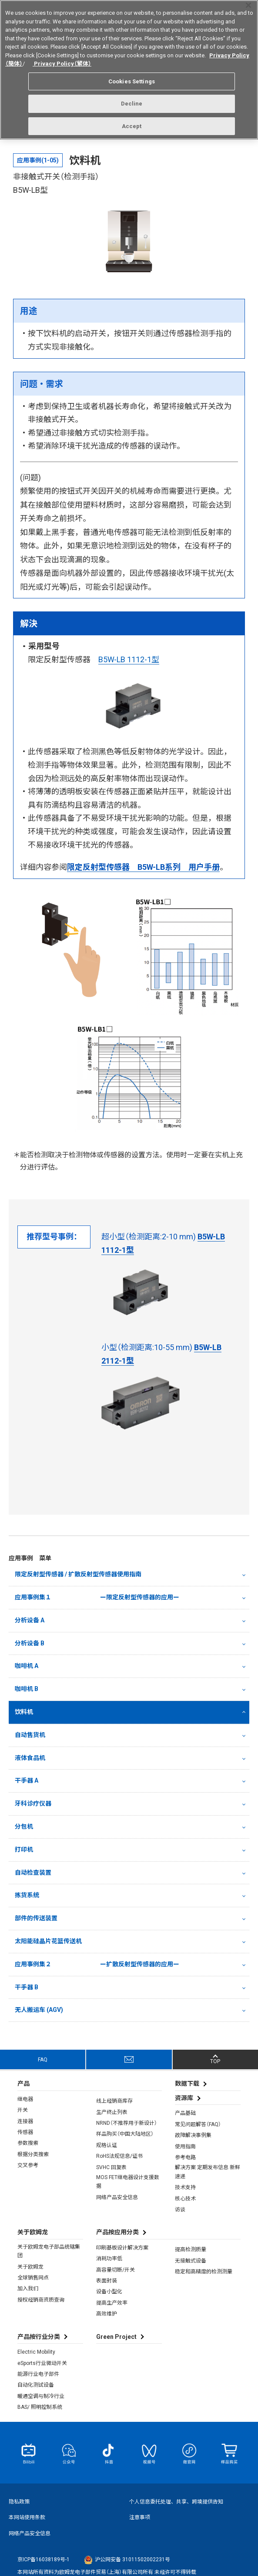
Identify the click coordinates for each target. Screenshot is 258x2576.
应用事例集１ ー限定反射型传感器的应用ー (97, 1597)
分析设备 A (29, 1620)
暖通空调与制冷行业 (40, 2396)
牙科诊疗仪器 (33, 1803)
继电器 (25, 2099)
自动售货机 (30, 1734)
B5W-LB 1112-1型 (128, 659)
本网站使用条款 (27, 2517)
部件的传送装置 (36, 1918)
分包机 (24, 1826)
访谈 (180, 2209)
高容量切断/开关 (115, 2270)
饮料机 (24, 1711)
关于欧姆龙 (30, 2267)
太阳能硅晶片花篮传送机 (48, 1941)
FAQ (42, 2060)
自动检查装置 (33, 1872)
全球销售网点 (33, 2278)
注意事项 (139, 2517)
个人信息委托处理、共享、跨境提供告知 (176, 2502)
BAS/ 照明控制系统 (39, 2407)
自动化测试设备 (35, 2385)
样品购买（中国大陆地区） (125, 2134)
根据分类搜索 (33, 2154)
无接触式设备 (190, 2261)
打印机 (24, 1849)
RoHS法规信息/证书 (119, 2156)
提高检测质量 (190, 2249)
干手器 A (26, 1780)
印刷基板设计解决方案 (122, 2248)
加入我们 (27, 2288)
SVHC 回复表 (111, 2167)
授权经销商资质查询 (40, 2300)
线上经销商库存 (114, 2101)
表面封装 (106, 2281)
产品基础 (185, 2113)
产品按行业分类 (38, 2336)
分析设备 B (29, 1643)
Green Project (116, 2336)
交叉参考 (27, 2165)
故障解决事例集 (193, 2135)
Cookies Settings (131, 78)
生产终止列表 (111, 2112)
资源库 (184, 2097)
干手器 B (26, 1987)
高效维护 (106, 2314)
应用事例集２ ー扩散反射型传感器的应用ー (97, 1964)
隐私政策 (19, 2502)
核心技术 (185, 2199)
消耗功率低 (109, 2259)
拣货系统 (27, 1895)
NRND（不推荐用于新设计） (126, 2123)
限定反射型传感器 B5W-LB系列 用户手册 (143, 867)
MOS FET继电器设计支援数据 (127, 2181)
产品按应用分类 (117, 2232)
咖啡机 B (26, 1688)
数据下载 (187, 2083)
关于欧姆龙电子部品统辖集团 (48, 2251)
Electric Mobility (36, 2352)
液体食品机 (30, 1757)
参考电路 (185, 2157)
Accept (132, 123)
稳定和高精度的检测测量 (203, 2272)
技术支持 (185, 2187)
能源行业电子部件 (38, 2374)
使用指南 (185, 2146)
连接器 (25, 2121)
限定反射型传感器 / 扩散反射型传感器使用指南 (78, 1574)
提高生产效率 (111, 2303)
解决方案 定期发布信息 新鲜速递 (207, 2171)
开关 (22, 2110)
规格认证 (106, 2145)
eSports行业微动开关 (42, 2363)
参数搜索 (27, 2143)
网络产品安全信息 (117, 2197)
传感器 (25, 2132)
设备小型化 (109, 2292)
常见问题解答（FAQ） (198, 2124)
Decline (132, 100)
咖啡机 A (26, 1665)
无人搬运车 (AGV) (39, 2009)
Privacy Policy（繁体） (62, 60)
